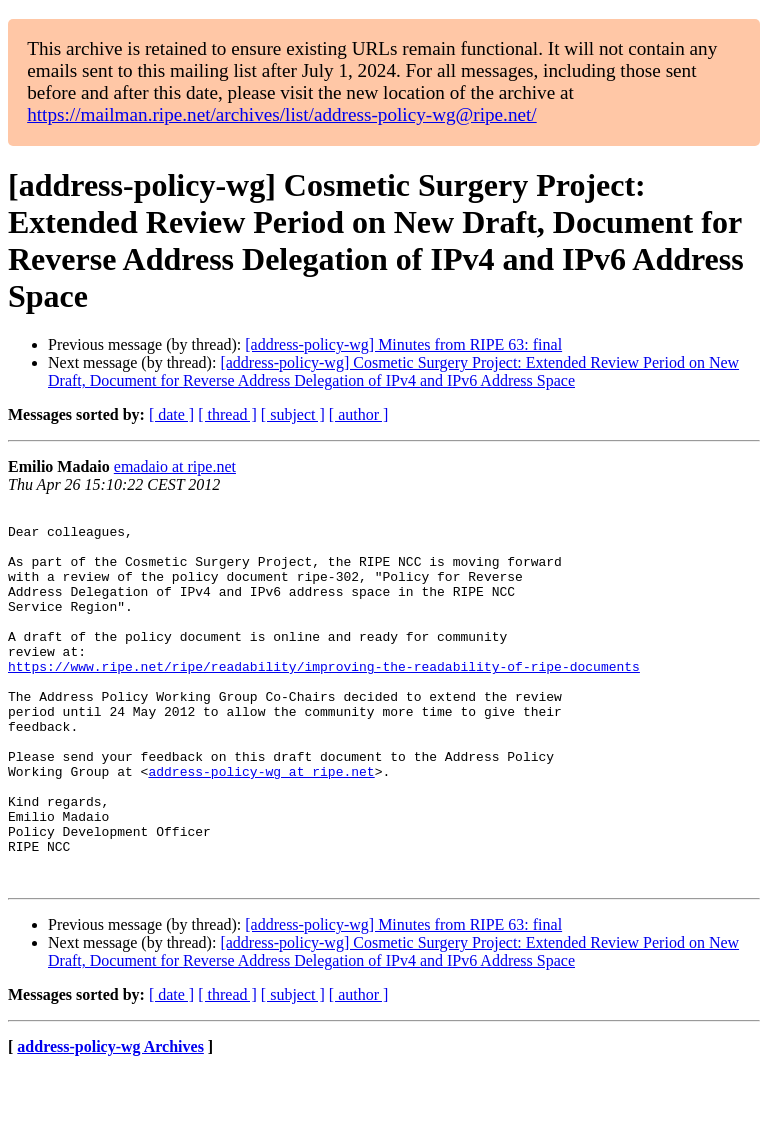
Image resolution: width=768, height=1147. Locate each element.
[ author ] (359, 414)
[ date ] (171, 414)
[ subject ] (293, 414)
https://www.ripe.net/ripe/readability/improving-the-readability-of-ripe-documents (324, 699)
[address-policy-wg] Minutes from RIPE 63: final (403, 344)
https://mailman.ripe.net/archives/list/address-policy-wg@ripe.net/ (282, 114)
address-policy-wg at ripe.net (261, 825)
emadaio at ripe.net (175, 466)
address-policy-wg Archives (110, 1121)
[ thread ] (227, 414)
